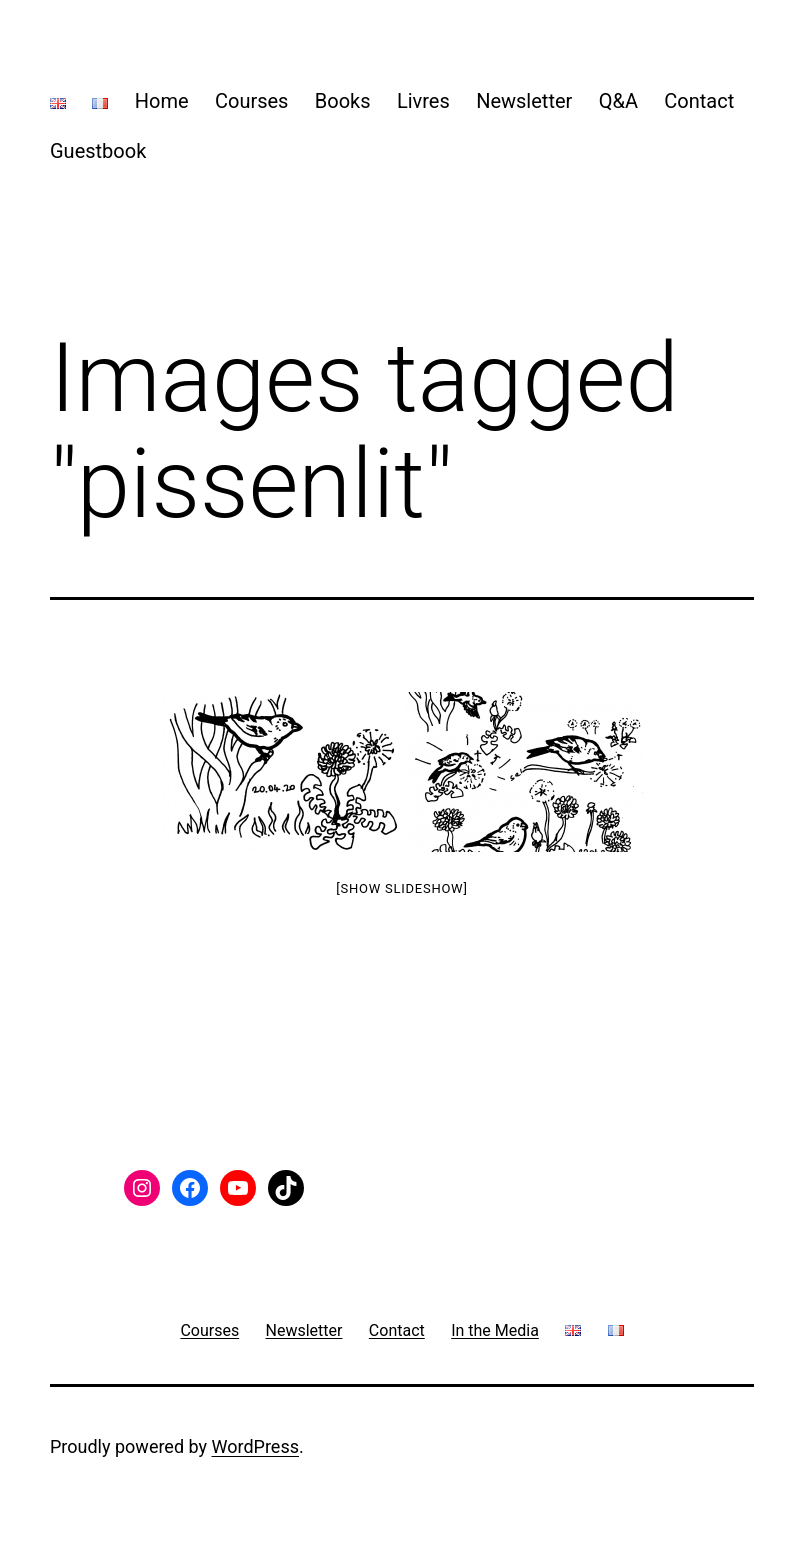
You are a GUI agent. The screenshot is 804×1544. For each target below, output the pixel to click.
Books (343, 101)
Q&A (618, 101)
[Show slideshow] (401, 888)
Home (162, 101)
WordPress (255, 1446)
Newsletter (524, 101)
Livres (423, 101)
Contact (699, 101)
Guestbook (98, 151)
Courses (251, 101)
